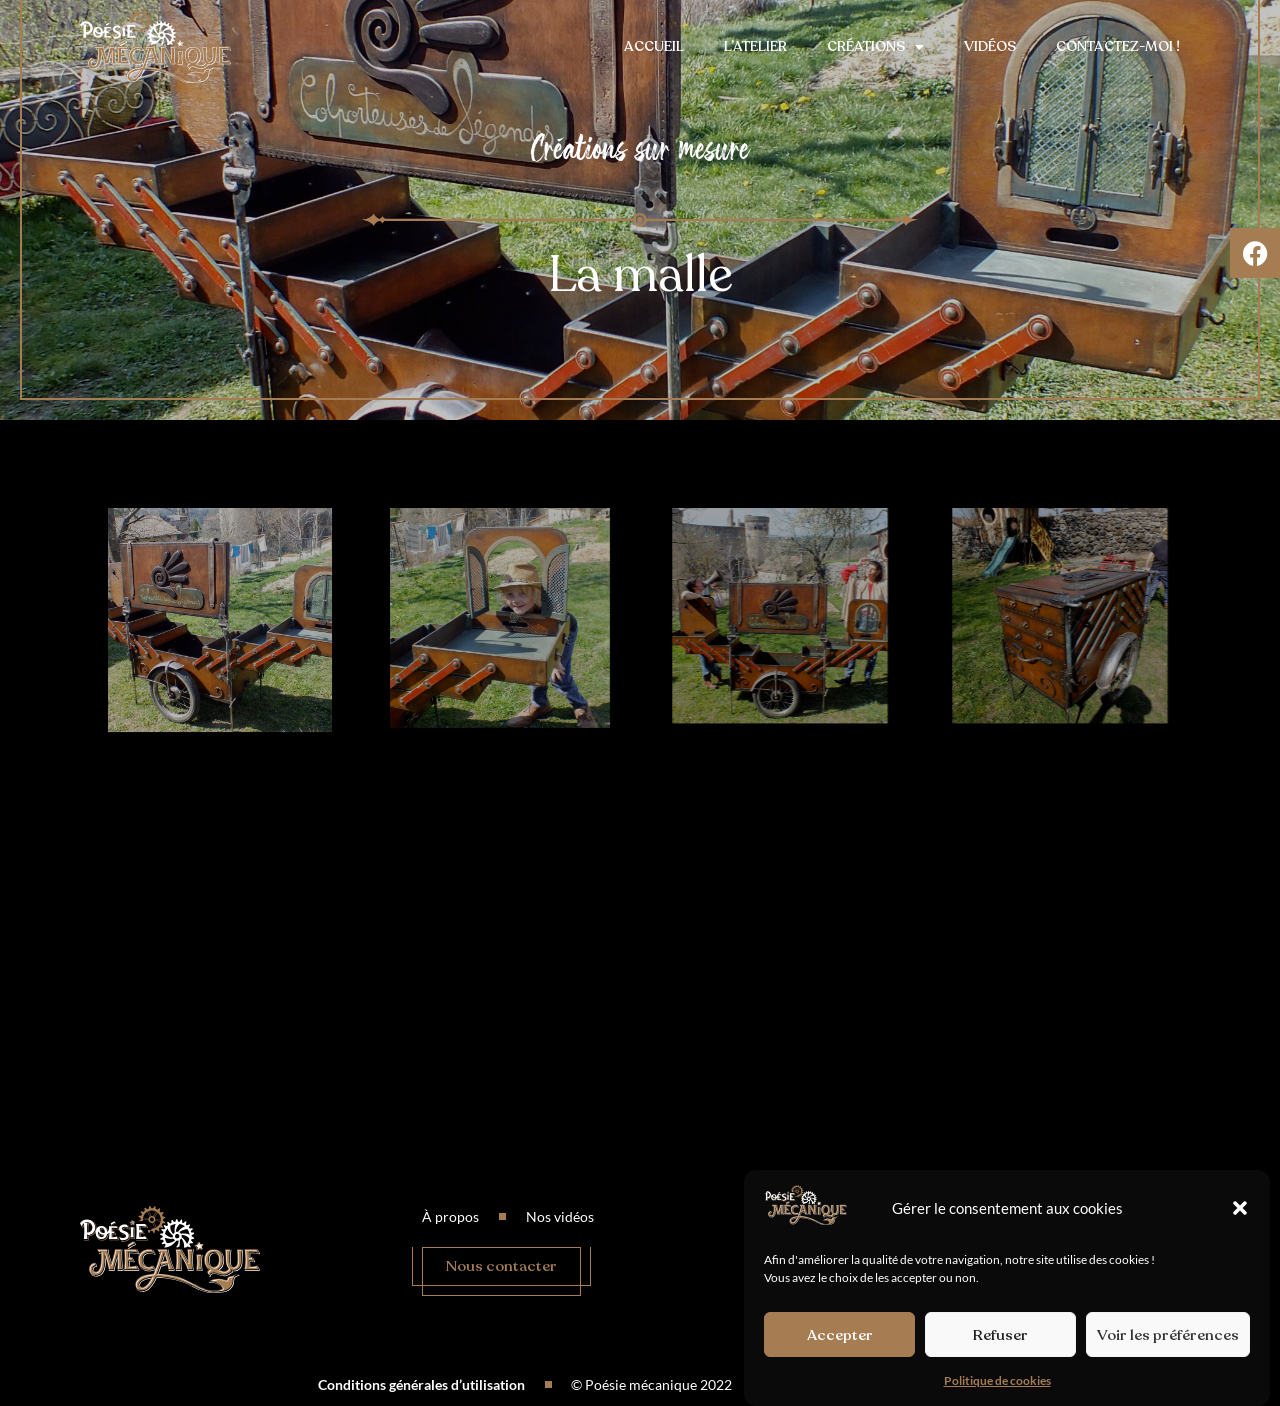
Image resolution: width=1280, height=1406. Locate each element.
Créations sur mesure (640, 148)
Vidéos (990, 46)
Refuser (1000, 1335)
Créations (875, 47)
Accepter (840, 1335)
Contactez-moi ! (1118, 46)
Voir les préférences (1168, 1335)
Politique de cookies (997, 1381)
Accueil (654, 46)
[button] (1240, 1209)
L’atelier (755, 46)
